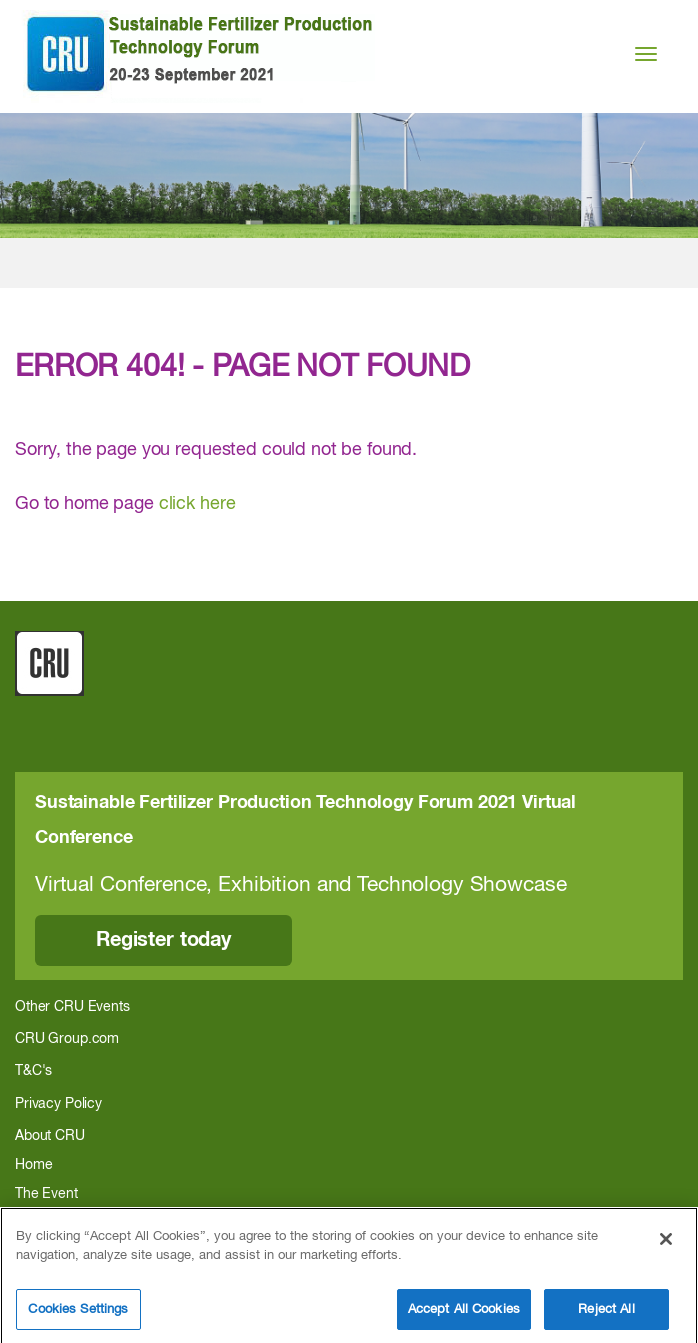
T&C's (33, 1071)
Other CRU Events (72, 1007)
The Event (46, 1194)
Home (33, 1165)
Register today (163, 940)
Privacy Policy (58, 1104)
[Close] (666, 1252)
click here (197, 504)
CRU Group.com (67, 1039)
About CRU (50, 1136)
